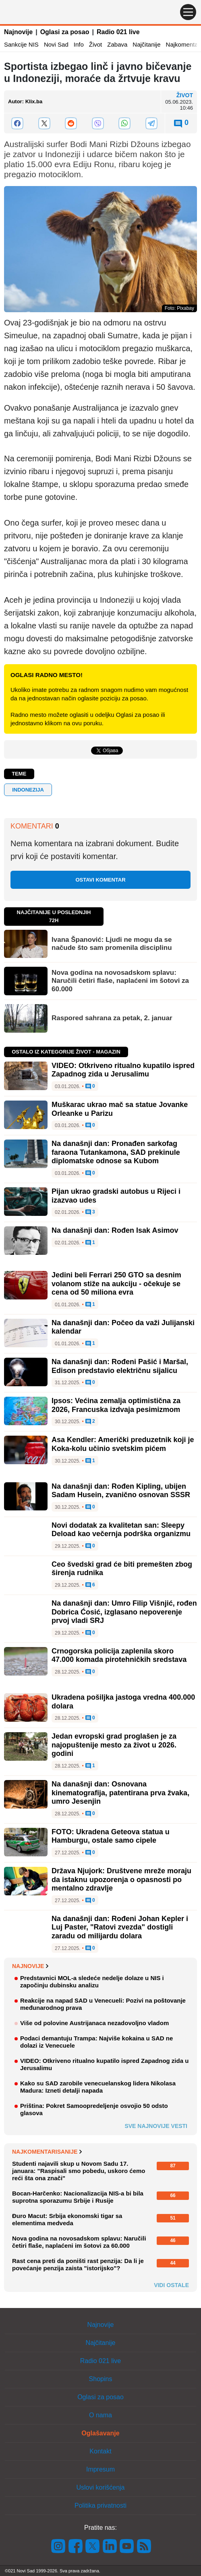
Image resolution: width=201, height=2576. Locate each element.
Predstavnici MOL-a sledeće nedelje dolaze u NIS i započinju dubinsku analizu (92, 1981)
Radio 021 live (118, 32)
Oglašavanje (100, 2433)
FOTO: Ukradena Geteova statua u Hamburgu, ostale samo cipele (111, 1836)
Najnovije (18, 32)
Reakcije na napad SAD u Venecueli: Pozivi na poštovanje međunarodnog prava (103, 2004)
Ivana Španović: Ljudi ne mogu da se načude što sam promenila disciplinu (112, 943)
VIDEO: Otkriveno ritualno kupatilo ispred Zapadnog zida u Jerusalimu (123, 1070)
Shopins (100, 2378)
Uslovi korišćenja (100, 2487)
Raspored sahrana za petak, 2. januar (112, 1018)
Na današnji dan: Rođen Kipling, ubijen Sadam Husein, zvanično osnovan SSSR (121, 1490)
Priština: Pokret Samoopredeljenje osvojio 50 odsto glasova (94, 2109)
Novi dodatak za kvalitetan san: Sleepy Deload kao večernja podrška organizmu (121, 1529)
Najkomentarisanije (47, 2152)
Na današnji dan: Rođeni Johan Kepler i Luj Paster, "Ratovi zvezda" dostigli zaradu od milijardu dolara (120, 1927)
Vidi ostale (171, 2285)
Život (95, 44)
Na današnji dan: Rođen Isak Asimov (115, 1230)
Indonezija (28, 790)
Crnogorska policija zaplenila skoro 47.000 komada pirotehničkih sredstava (119, 1655)
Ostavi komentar (100, 880)
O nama (100, 2415)
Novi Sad (56, 44)
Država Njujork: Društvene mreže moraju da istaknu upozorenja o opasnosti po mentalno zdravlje (121, 1879)
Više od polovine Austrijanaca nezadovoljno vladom (94, 2022)
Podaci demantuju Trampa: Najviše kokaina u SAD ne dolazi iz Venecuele (96, 2042)
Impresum (100, 2469)
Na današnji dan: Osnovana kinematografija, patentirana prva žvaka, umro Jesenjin (120, 1792)
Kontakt (100, 2451)
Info (79, 44)
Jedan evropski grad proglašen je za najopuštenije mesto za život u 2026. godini (114, 1745)
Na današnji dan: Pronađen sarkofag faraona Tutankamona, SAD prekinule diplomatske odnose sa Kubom (116, 1152)
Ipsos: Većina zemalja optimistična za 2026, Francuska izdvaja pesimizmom (116, 1405)
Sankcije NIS (21, 44)
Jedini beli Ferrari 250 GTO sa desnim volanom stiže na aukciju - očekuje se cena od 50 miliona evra (116, 1283)
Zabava (117, 44)
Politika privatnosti (100, 2505)
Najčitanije (146, 44)
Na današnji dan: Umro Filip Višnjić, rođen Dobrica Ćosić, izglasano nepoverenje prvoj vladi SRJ (124, 1612)
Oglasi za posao (64, 32)
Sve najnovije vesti (155, 2126)
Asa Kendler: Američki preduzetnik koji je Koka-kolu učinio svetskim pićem (123, 1444)
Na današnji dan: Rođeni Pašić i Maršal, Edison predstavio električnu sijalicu (120, 1366)
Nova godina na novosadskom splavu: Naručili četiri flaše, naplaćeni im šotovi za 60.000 (120, 981)
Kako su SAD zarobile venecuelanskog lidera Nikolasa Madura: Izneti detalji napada (98, 2087)
